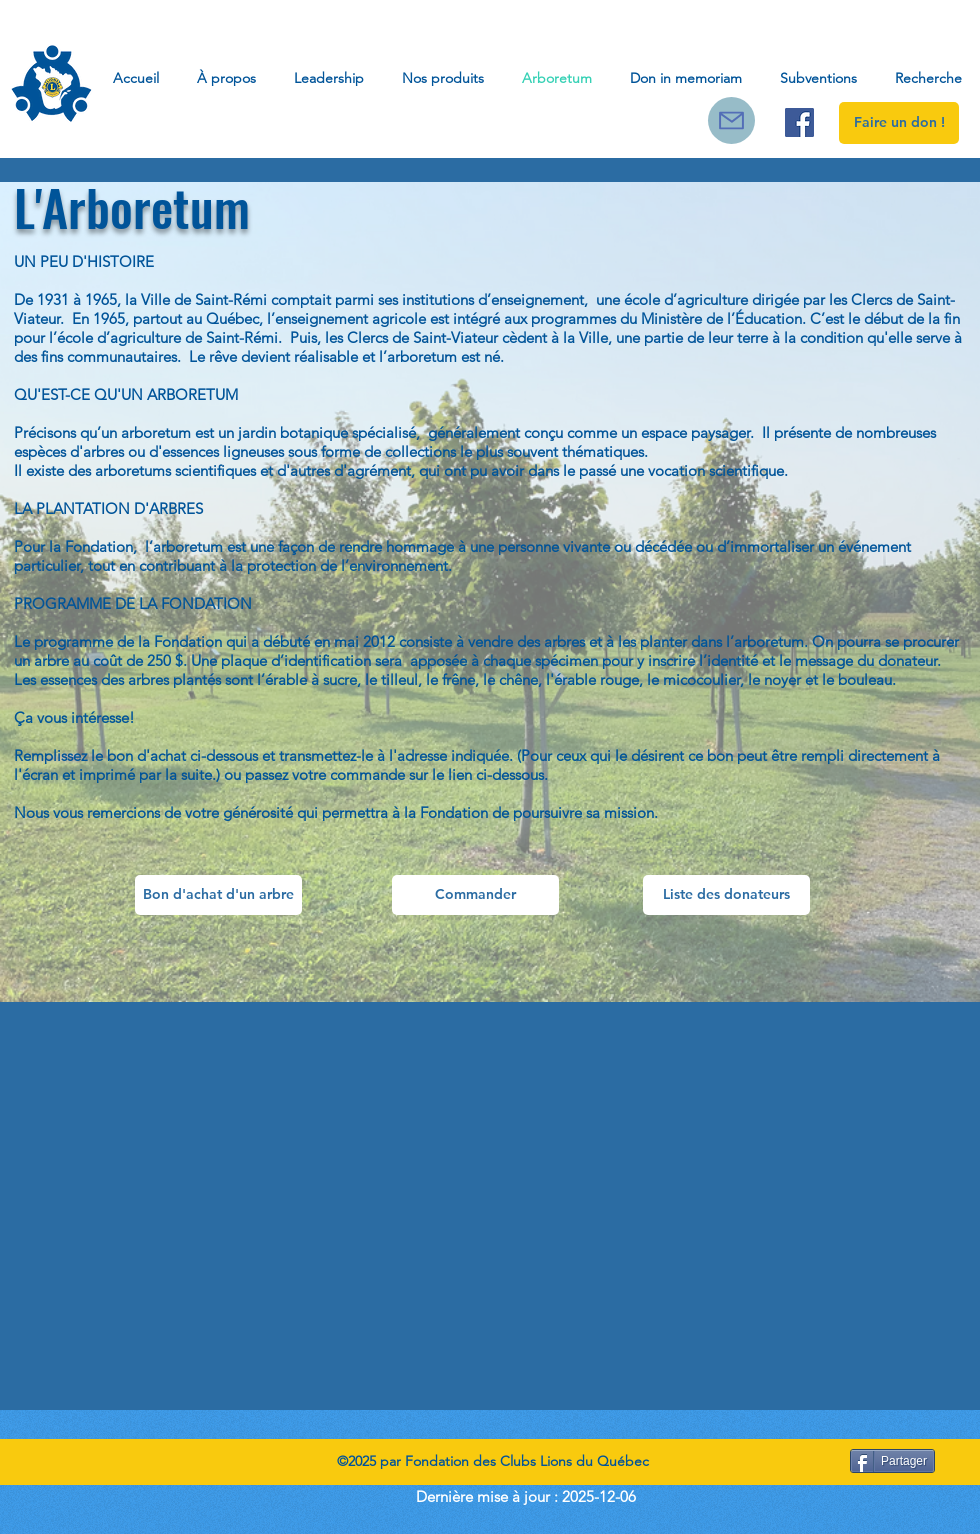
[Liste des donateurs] (726, 895)
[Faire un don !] (899, 123)
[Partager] (892, 1461)
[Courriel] (731, 120)
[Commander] (475, 895)
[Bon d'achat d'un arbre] (218, 895)
